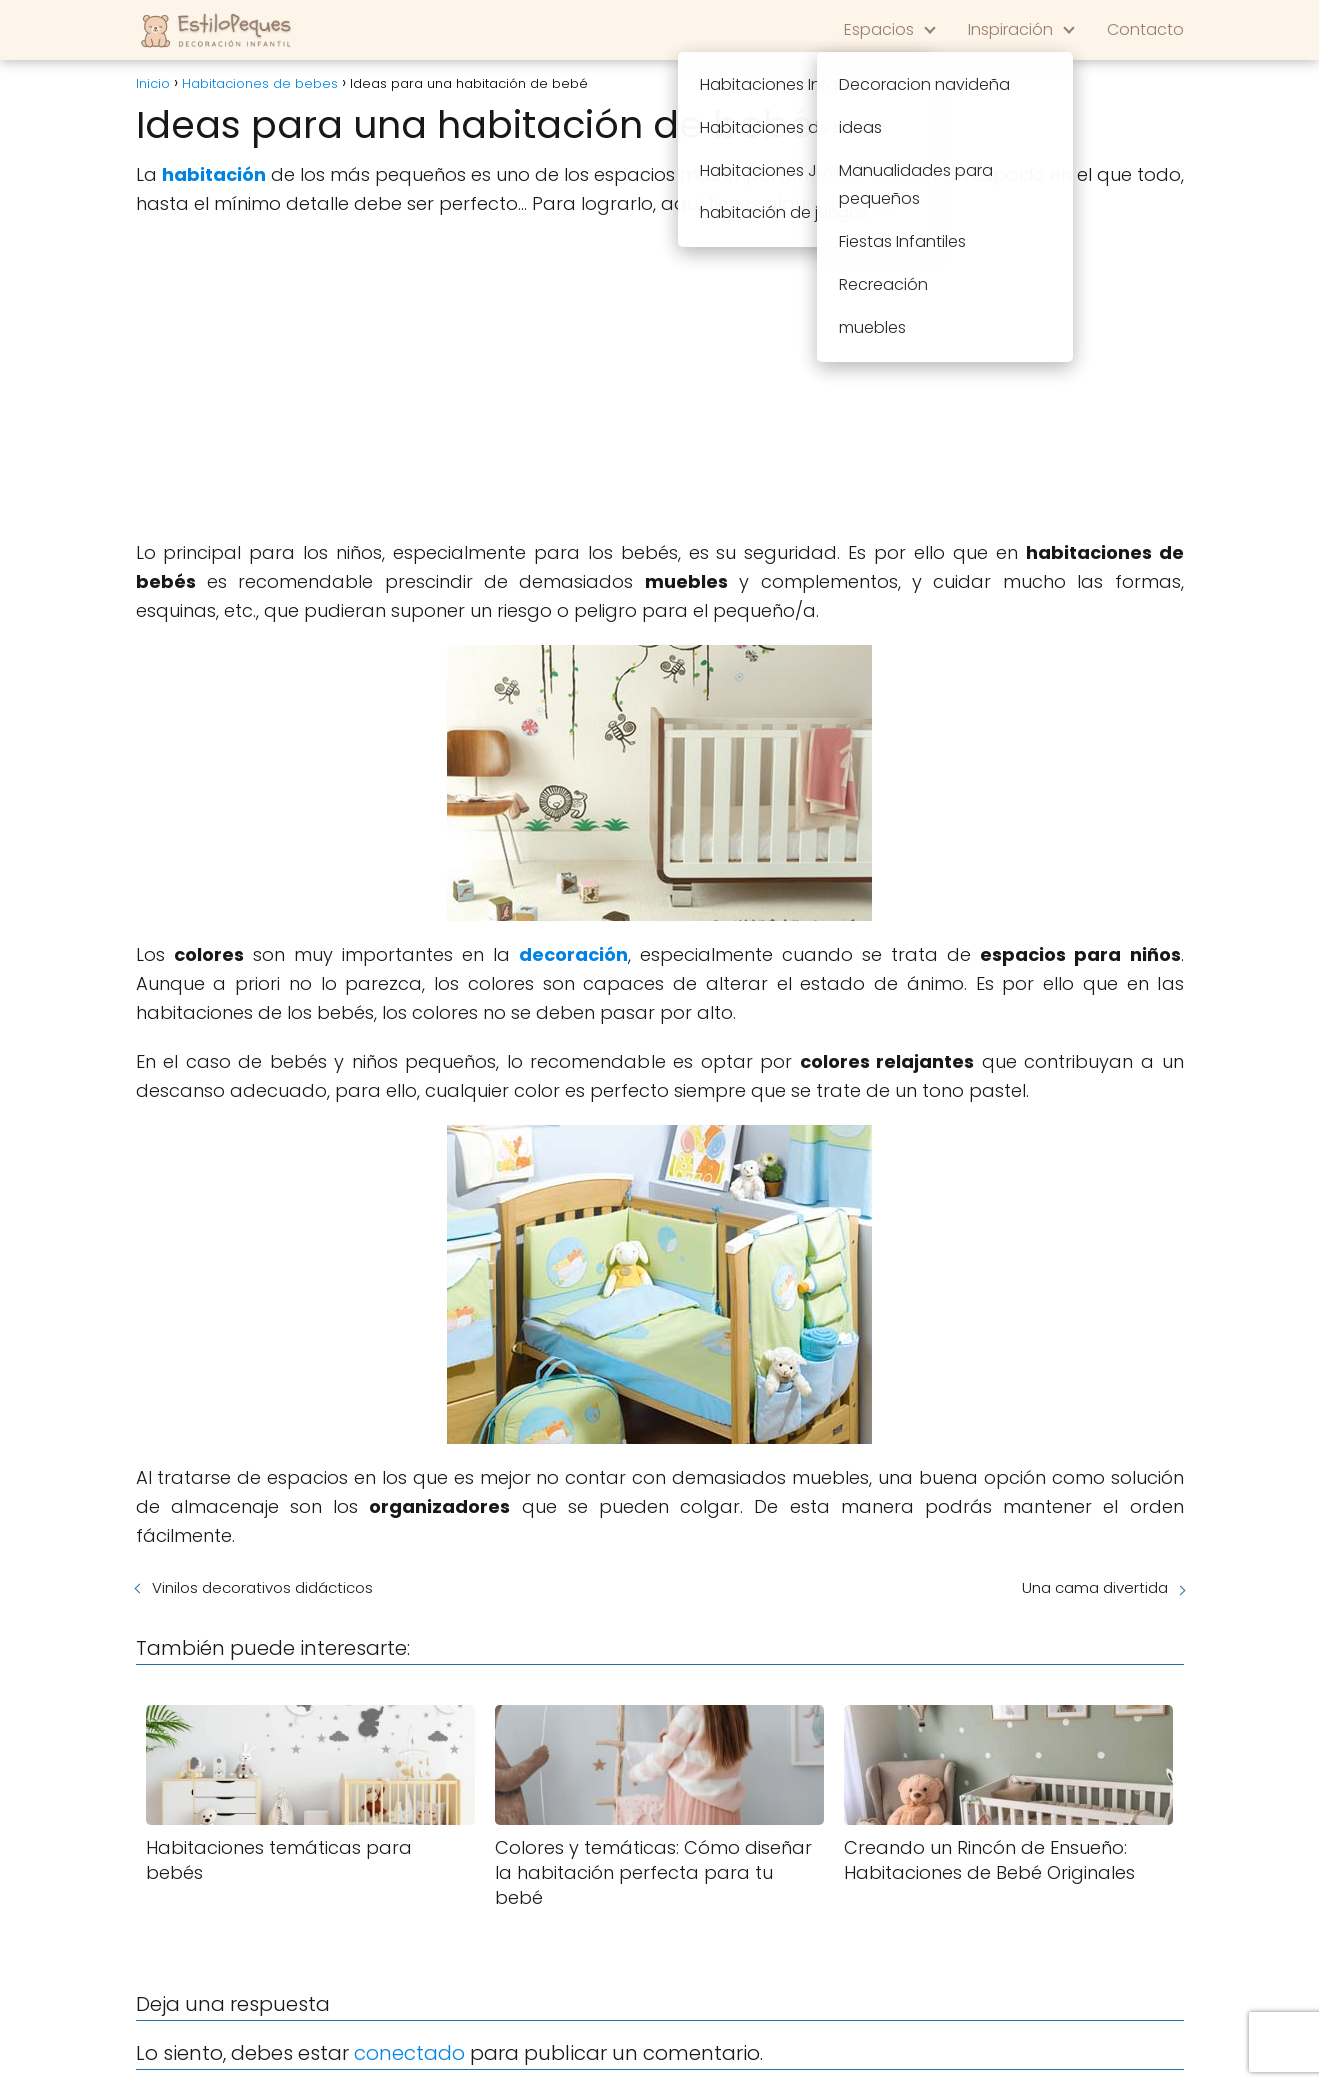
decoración (573, 954)
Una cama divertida (1095, 1587)
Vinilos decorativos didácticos (262, 1587)
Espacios (879, 29)
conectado (409, 2053)
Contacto (1145, 29)
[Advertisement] (660, 379)
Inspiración (1010, 29)
